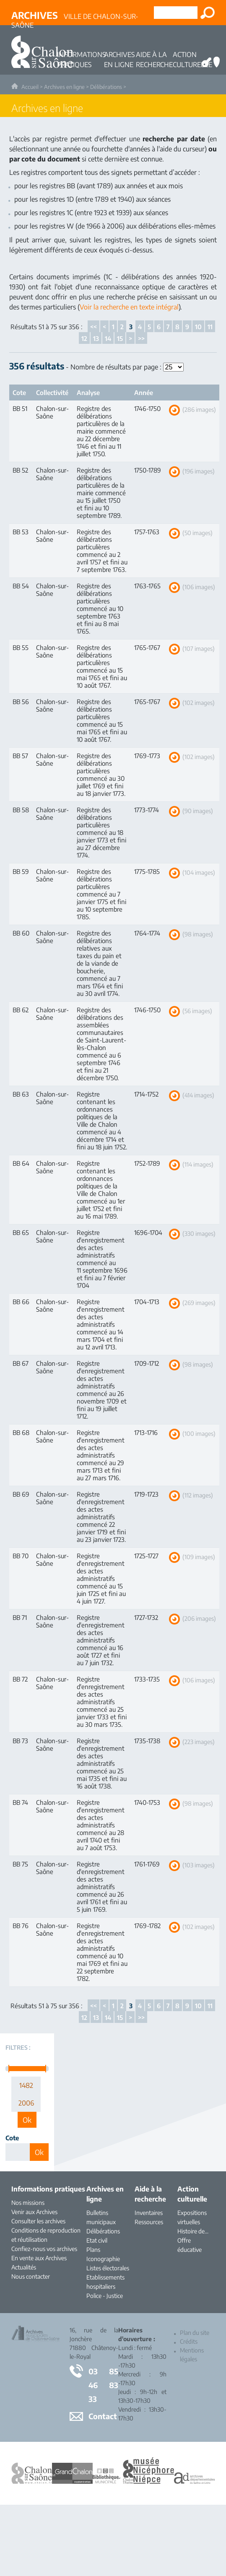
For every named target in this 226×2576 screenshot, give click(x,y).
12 (84, 338)
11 (210, 326)
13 (96, 338)
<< (93, 326)
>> (141, 338)
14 (108, 338)
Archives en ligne (64, 86)
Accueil (30, 86)
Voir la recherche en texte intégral (129, 307)
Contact (102, 2416)
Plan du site (194, 2332)
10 (198, 326)
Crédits (188, 2341)
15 (120, 338)
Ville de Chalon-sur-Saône (74, 17)
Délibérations (106, 86)
